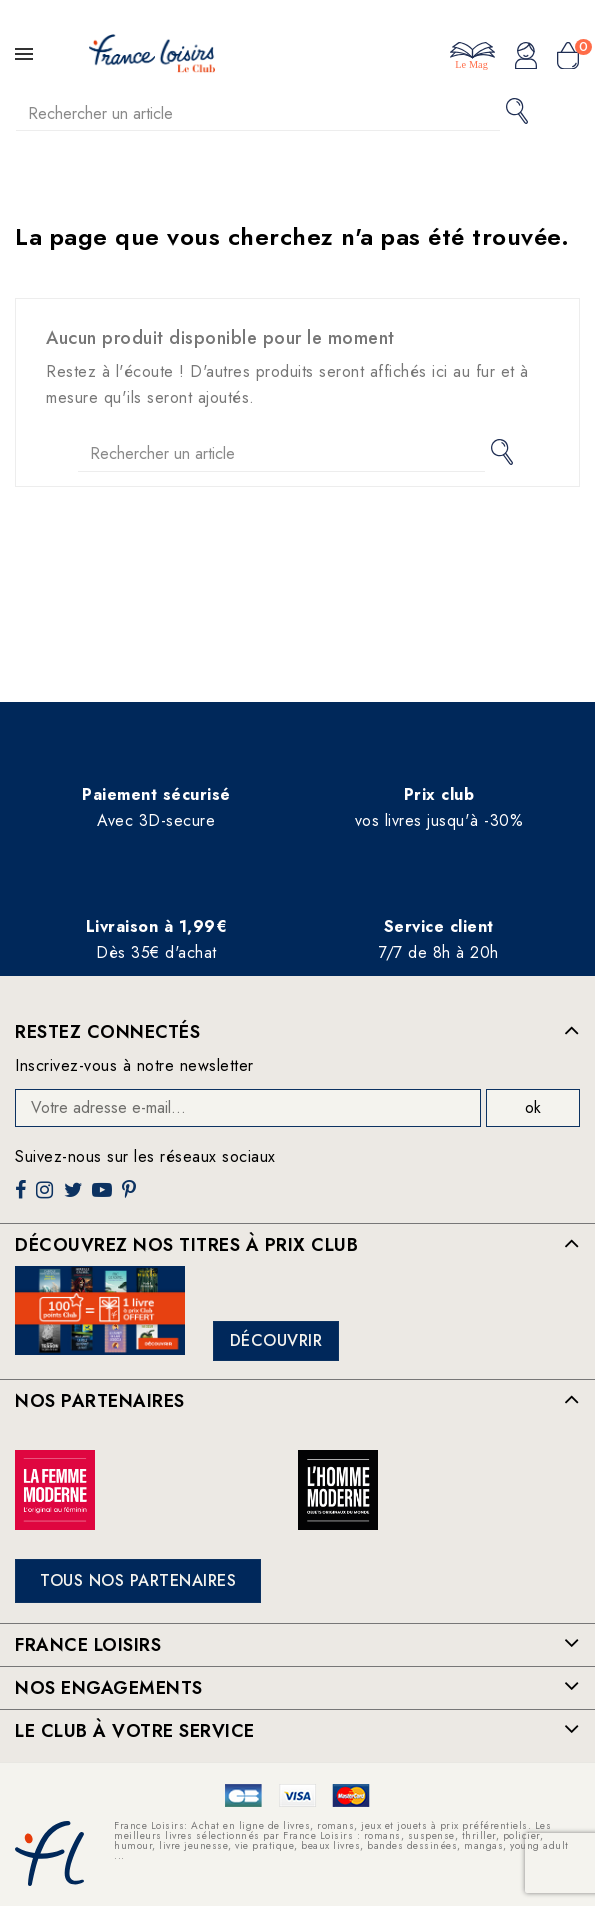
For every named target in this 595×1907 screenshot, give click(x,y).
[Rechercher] (258, 113)
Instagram (47, 1197)
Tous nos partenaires (138, 1580)
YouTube (104, 1197)
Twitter (75, 1197)
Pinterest (131, 1197)
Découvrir (276, 1340)
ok (533, 1107)
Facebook (23, 1197)
